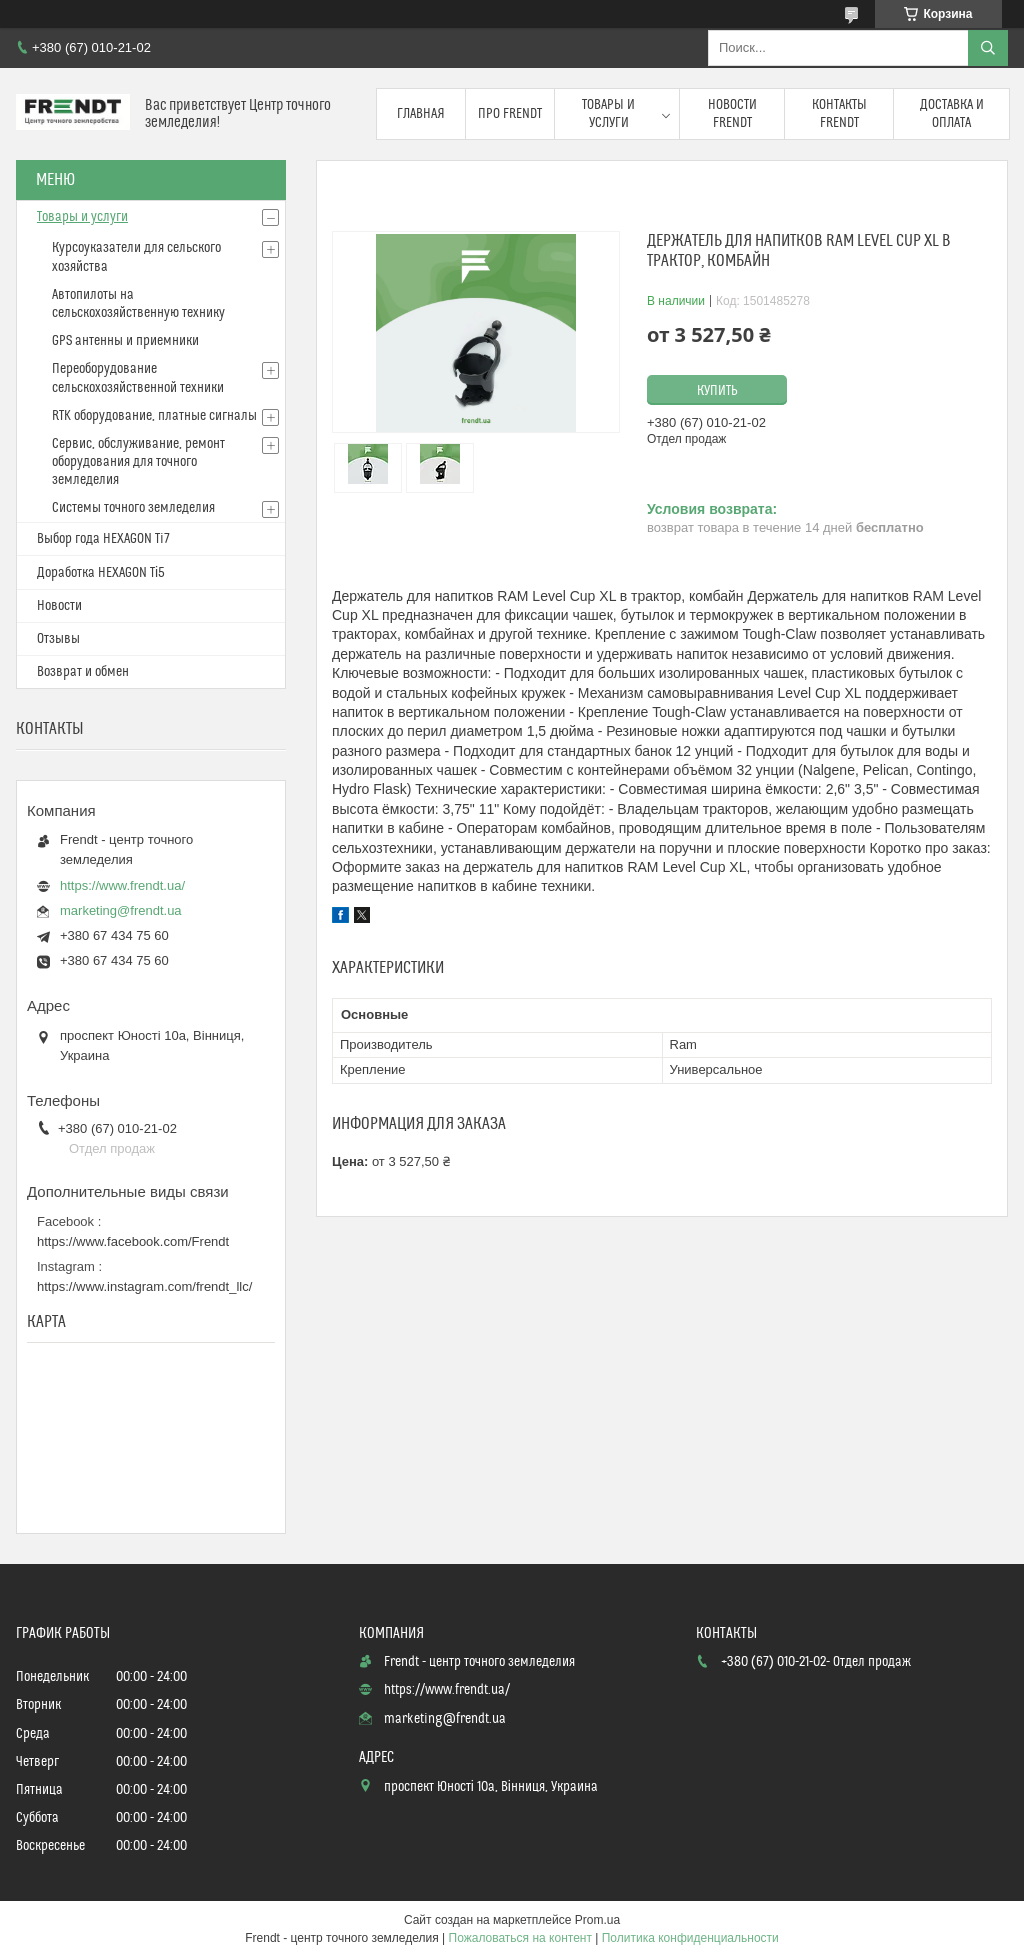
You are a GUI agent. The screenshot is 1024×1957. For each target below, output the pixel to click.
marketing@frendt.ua (121, 910)
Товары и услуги (608, 114)
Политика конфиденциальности (690, 1938)
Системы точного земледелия (133, 508)
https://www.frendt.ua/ (122, 885)
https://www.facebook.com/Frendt (133, 1241)
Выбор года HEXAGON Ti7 (103, 539)
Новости (59, 606)
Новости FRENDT (732, 114)
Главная (421, 114)
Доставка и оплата (952, 114)
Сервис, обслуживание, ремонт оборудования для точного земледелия (138, 462)
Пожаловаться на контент (520, 1938)
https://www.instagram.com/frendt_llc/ (144, 1286)
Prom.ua (597, 1920)
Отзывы (58, 639)
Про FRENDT (510, 114)
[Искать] (988, 48)
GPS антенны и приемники (125, 341)
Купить (717, 391)
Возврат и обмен (83, 672)
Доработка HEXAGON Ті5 (101, 573)
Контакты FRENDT (839, 114)
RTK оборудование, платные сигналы (154, 416)
